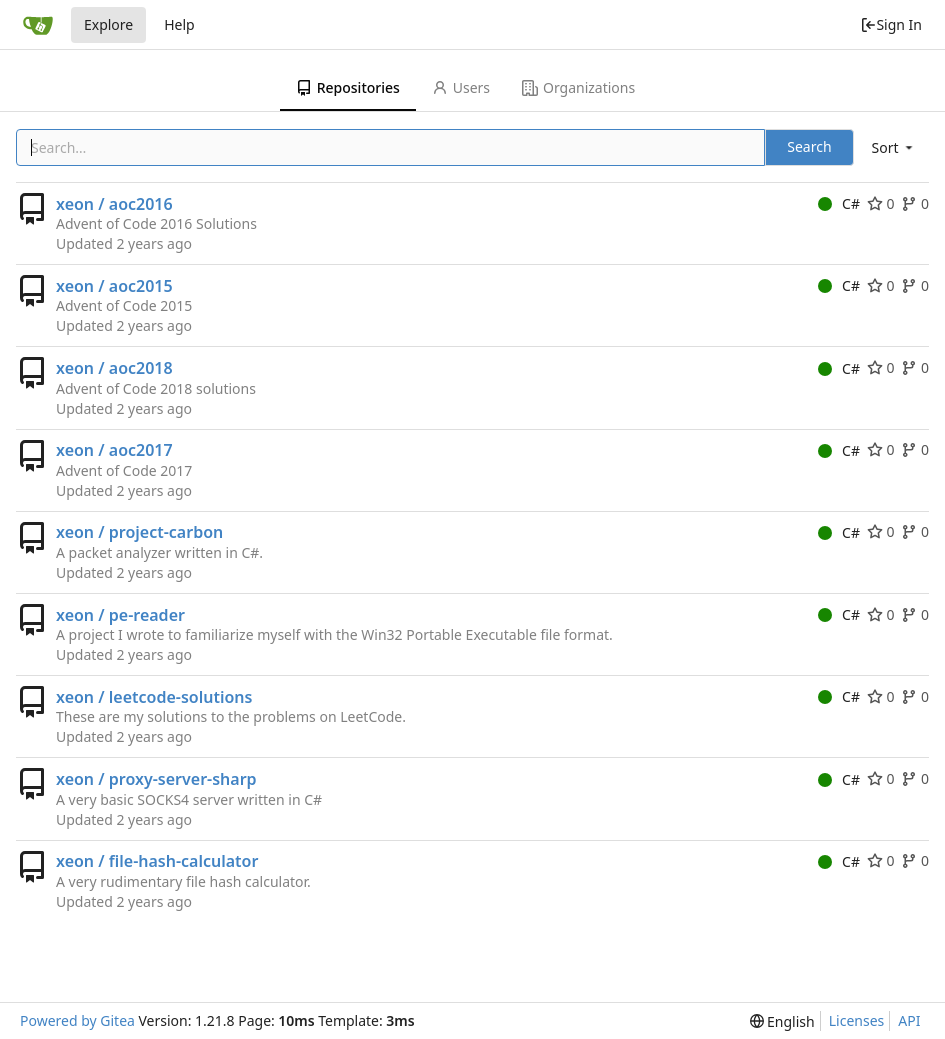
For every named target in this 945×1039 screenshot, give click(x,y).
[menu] (894, 147)
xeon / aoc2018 (114, 368)
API (909, 1020)
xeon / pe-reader (120, 615)
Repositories (348, 87)
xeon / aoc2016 (114, 204)
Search (809, 146)
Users (461, 87)
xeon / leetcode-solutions (154, 697)
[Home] (38, 25)
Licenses (857, 1020)
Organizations (578, 87)
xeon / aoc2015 (114, 286)
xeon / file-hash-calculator (157, 861)
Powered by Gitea (77, 1020)
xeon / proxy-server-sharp (156, 779)
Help (179, 24)
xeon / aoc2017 (114, 450)
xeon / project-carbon (139, 532)
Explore (108, 24)
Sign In (891, 24)
